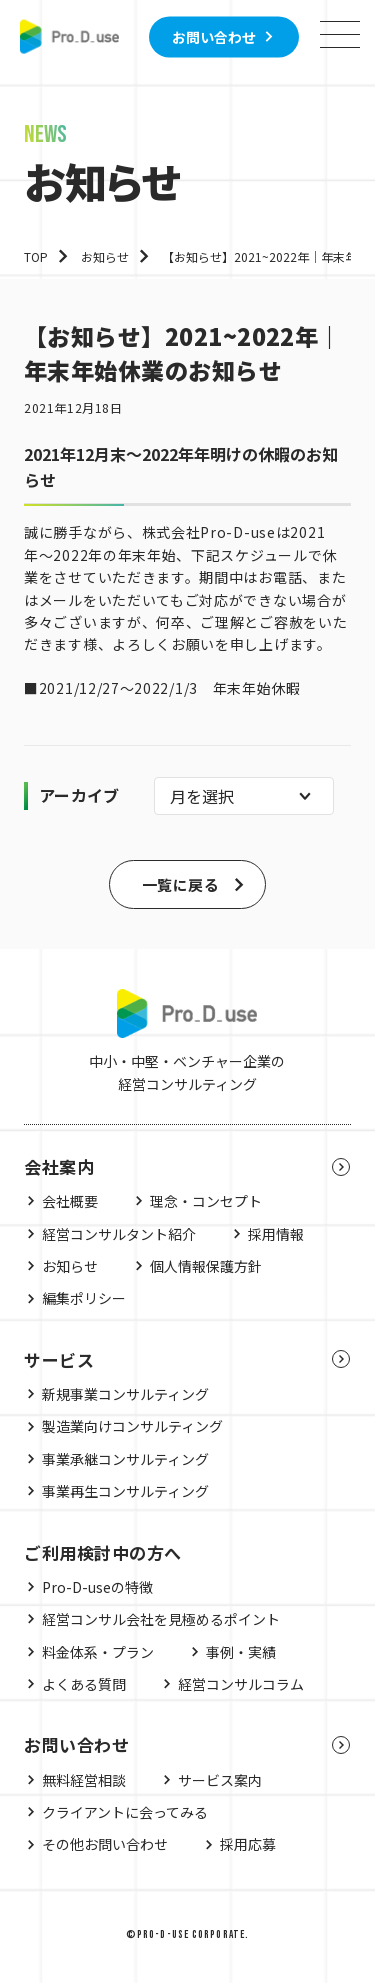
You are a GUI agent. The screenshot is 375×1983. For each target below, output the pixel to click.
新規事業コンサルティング (125, 1394)
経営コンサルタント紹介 (119, 1234)
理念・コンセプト (206, 1201)
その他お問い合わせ (105, 1844)
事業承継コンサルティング (125, 1459)
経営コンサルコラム (241, 1684)
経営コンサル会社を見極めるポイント (161, 1619)
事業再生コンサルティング (125, 1491)
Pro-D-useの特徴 (97, 1587)
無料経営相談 (84, 1780)
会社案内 (59, 1166)
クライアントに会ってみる (125, 1812)
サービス (59, 1359)
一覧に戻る (180, 884)
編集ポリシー (84, 1298)
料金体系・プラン (98, 1652)
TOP (36, 256)
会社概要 (70, 1201)
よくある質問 (84, 1684)
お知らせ (105, 256)
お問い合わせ (214, 36)
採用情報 (276, 1234)
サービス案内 (220, 1780)
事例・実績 (241, 1652)
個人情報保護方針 (206, 1266)
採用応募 (248, 1844)
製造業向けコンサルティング (132, 1426)
